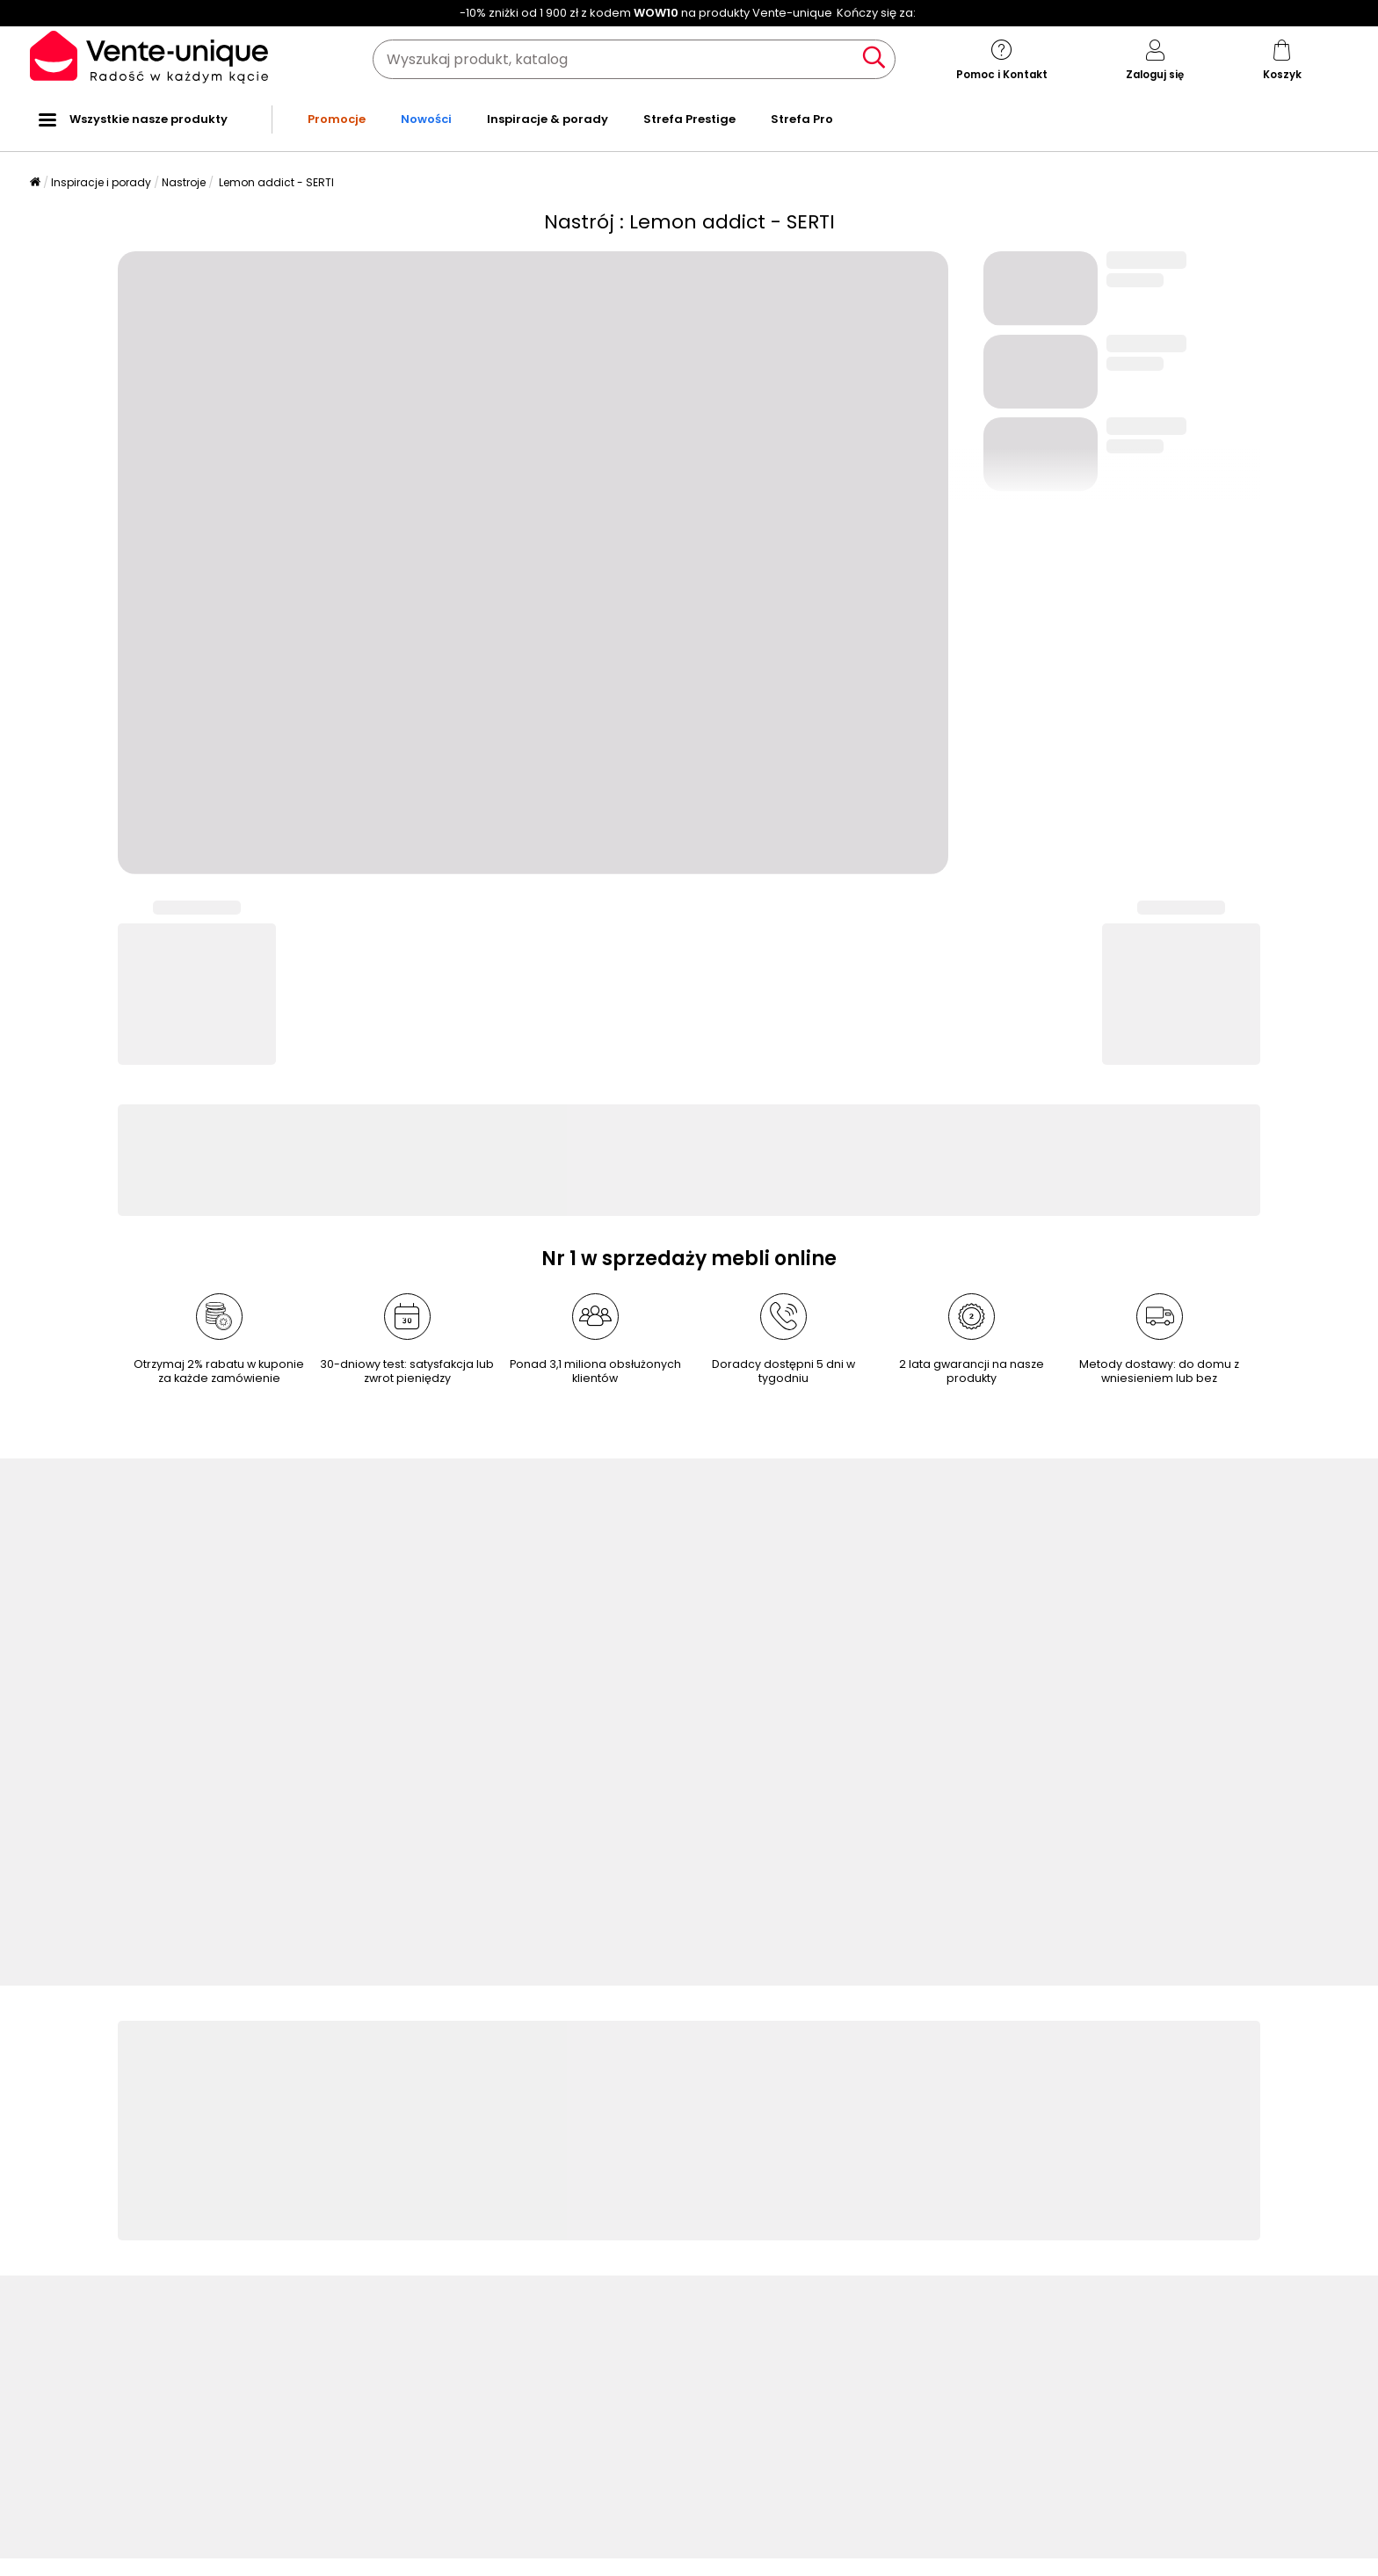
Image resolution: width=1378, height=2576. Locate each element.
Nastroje (184, 182)
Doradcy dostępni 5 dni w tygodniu (783, 1371)
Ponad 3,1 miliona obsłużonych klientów (595, 1371)
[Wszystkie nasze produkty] (47, 119)
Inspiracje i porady (101, 182)
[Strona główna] (35, 183)
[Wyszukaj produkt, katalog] (634, 59)
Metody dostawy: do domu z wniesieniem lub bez (1159, 1371)
